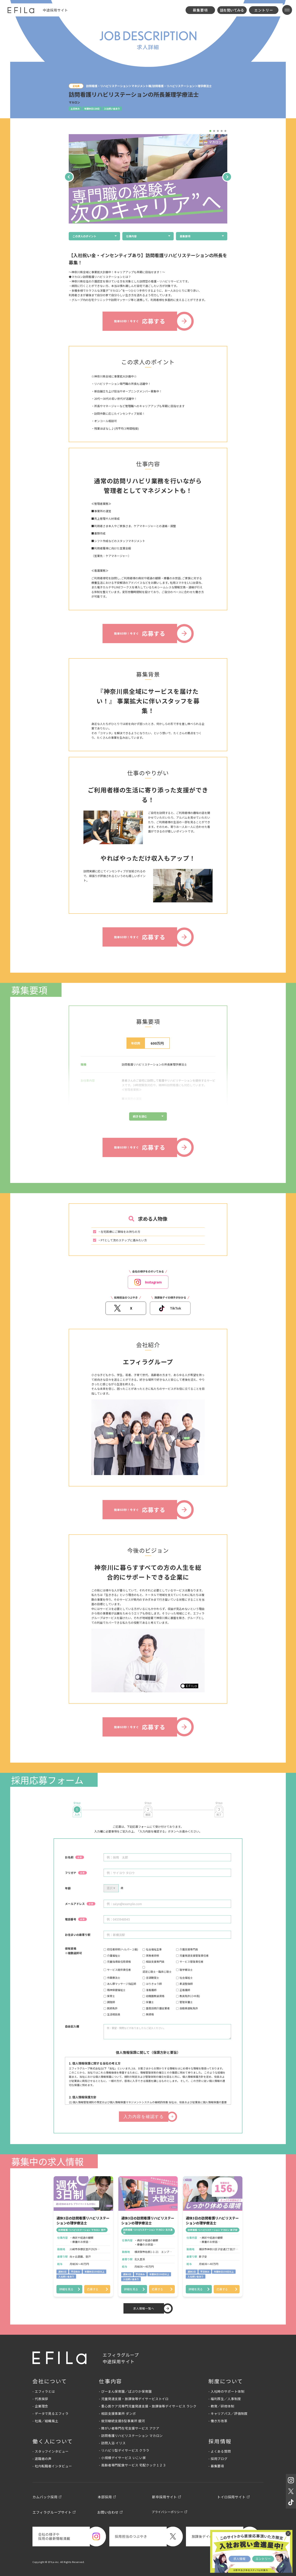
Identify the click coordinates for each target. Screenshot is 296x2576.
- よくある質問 (219, 2451)
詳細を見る (66, 2289)
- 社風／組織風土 (45, 2420)
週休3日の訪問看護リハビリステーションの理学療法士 (82, 2220)
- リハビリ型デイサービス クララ (124, 2450)
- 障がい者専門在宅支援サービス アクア (129, 2428)
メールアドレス (75, 1904)
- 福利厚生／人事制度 (224, 2398)
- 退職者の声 (42, 2458)
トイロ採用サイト (231, 2496)
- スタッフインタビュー (50, 2451)
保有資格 (70, 1948)
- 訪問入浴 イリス (112, 2443)
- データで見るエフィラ (50, 2413)
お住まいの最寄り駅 (77, 1935)
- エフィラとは (43, 2391)
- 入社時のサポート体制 (226, 2391)
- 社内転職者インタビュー (52, 2466)
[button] (210, 131)
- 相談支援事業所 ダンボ (117, 2413)
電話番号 (70, 1919)
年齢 (68, 1888)
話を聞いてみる (232, 10)
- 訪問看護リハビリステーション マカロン (131, 2435)
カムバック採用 (44, 2496)
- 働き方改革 (217, 2420)
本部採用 (105, 2496)
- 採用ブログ (217, 2458)
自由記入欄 (72, 2026)
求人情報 (239, 2558)
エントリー (263, 10)
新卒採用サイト (164, 2496)
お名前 (69, 1857)
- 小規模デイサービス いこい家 (122, 2457)
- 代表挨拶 (40, 2398)
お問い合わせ (108, 2512)
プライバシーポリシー (167, 2511)
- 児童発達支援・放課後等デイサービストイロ (134, 2398)
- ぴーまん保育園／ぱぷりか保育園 (125, 2391)
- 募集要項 (216, 2466)
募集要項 (200, 10)
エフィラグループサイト (52, 2512)
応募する (92, 2289)
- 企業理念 (40, 2406)
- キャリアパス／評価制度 (228, 2413)
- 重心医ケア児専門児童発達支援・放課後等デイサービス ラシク (148, 2406)
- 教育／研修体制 (221, 2406)
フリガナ (70, 1873)
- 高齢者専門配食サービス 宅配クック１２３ (132, 2465)
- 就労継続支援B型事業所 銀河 (122, 2420)
